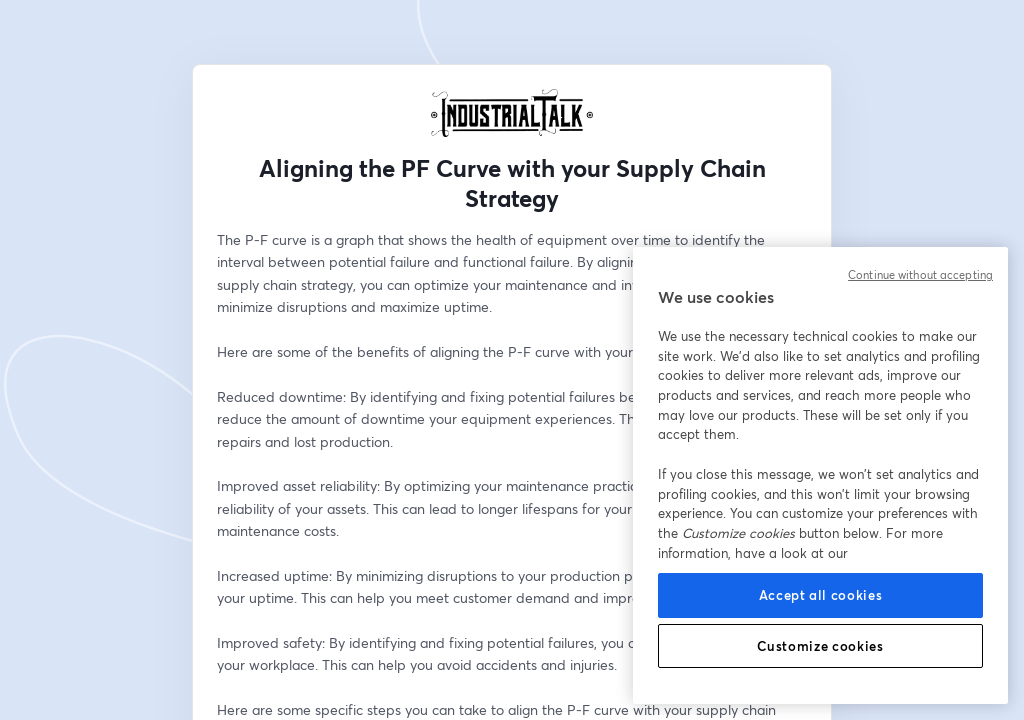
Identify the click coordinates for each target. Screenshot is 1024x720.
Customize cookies (820, 646)
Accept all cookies (821, 595)
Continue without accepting (920, 275)
